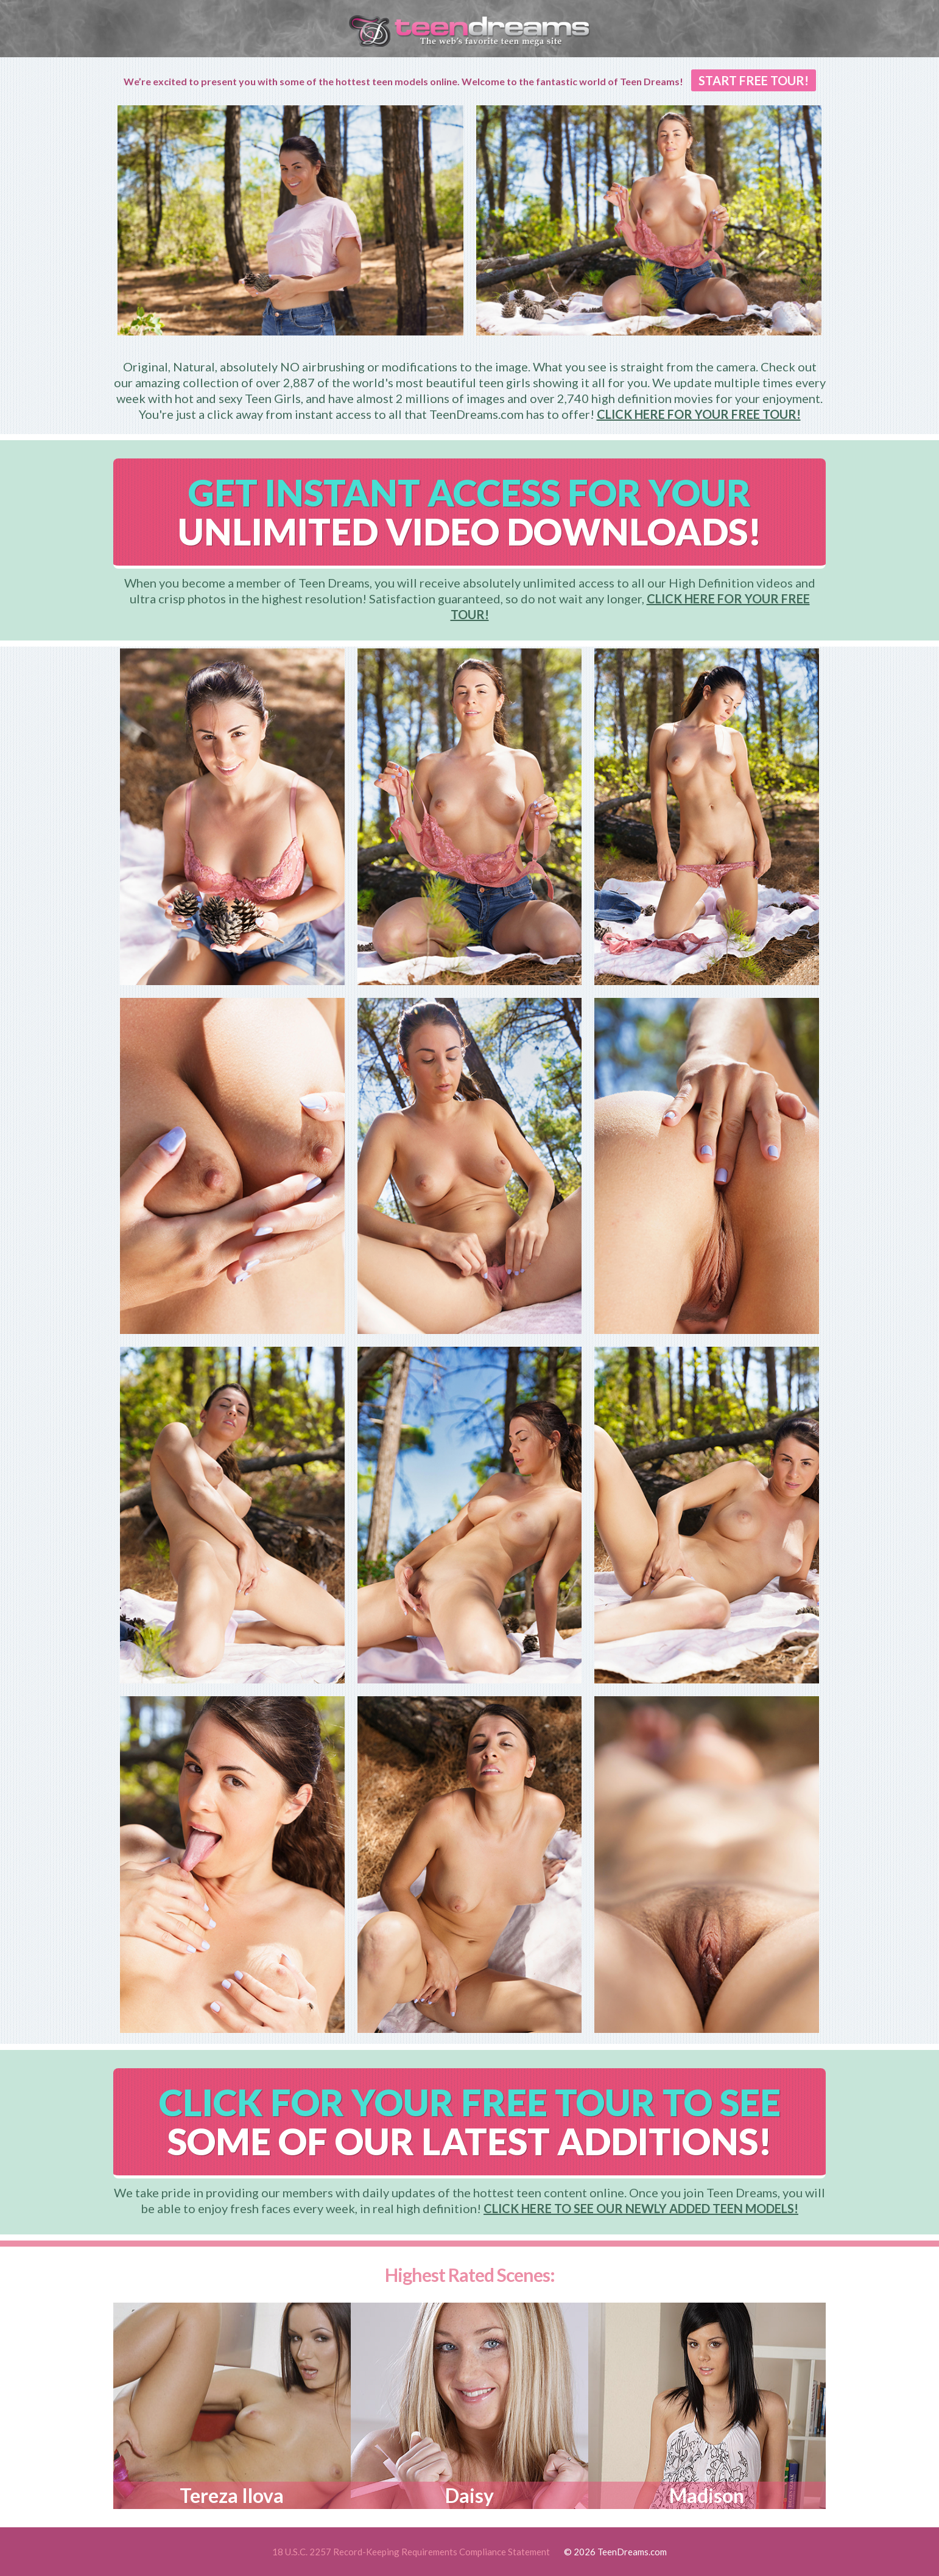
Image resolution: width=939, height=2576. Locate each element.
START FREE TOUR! (753, 80)
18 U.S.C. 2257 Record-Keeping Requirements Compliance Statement (411, 2551)
